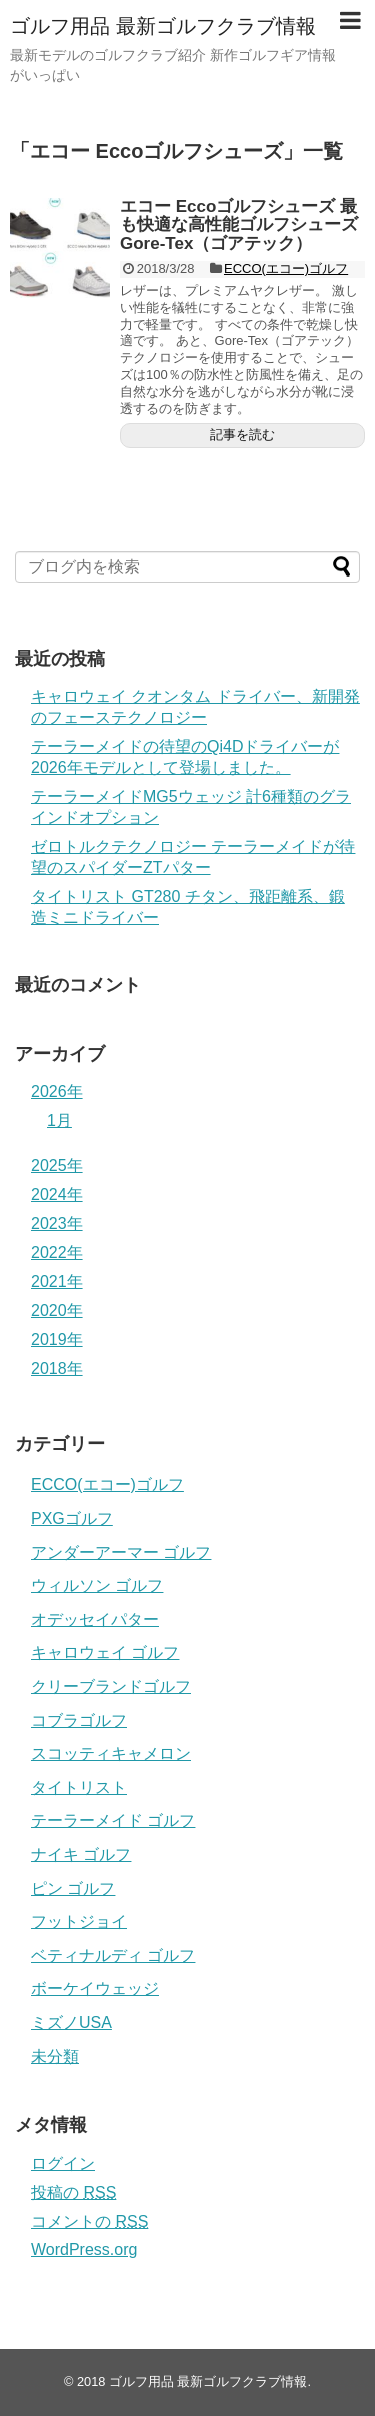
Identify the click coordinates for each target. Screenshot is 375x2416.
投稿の (73, 2192)
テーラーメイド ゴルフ (113, 1820)
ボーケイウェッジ (95, 1988)
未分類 (55, 2056)
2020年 (57, 1310)
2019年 (57, 1339)
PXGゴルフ (72, 1518)
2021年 (57, 1281)
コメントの (89, 2221)
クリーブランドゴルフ (111, 1686)
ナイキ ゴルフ (81, 1854)
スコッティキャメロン (111, 1753)
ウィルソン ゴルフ (97, 1585)
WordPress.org (84, 2249)
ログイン (63, 2163)
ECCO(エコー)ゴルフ (286, 268)
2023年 (57, 1223)
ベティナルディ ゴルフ (113, 1955)
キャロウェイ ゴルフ (105, 1652)
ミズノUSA (71, 2022)
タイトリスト (79, 1787)
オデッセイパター (95, 1619)
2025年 (57, 1165)
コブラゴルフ (79, 1720)
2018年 (57, 1368)
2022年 (57, 1252)
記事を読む (242, 434)
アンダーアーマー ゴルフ (121, 1552)
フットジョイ (79, 1921)
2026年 (57, 1091)
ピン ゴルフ (73, 1888)
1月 (59, 1120)
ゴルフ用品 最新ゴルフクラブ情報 (163, 26)
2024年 (57, 1194)
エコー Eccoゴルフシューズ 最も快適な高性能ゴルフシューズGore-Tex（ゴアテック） (239, 225)
